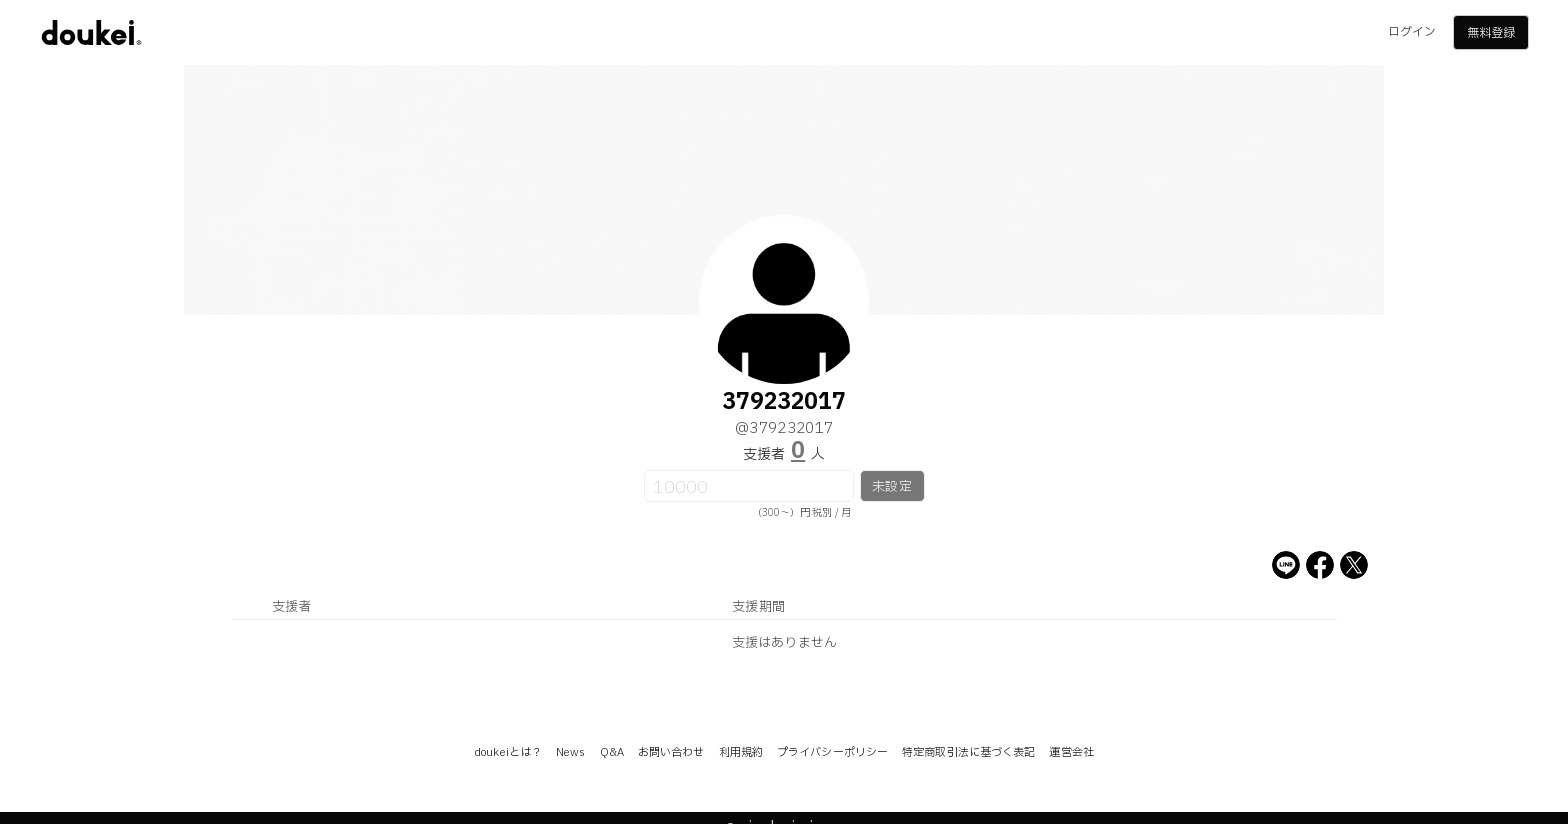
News (570, 752)
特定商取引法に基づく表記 (968, 752)
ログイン (1412, 32)
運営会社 (1071, 752)
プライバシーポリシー (832, 752)
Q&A (612, 752)
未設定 (891, 487)
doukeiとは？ (508, 752)
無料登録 (1491, 33)
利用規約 (741, 752)
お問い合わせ (671, 752)
